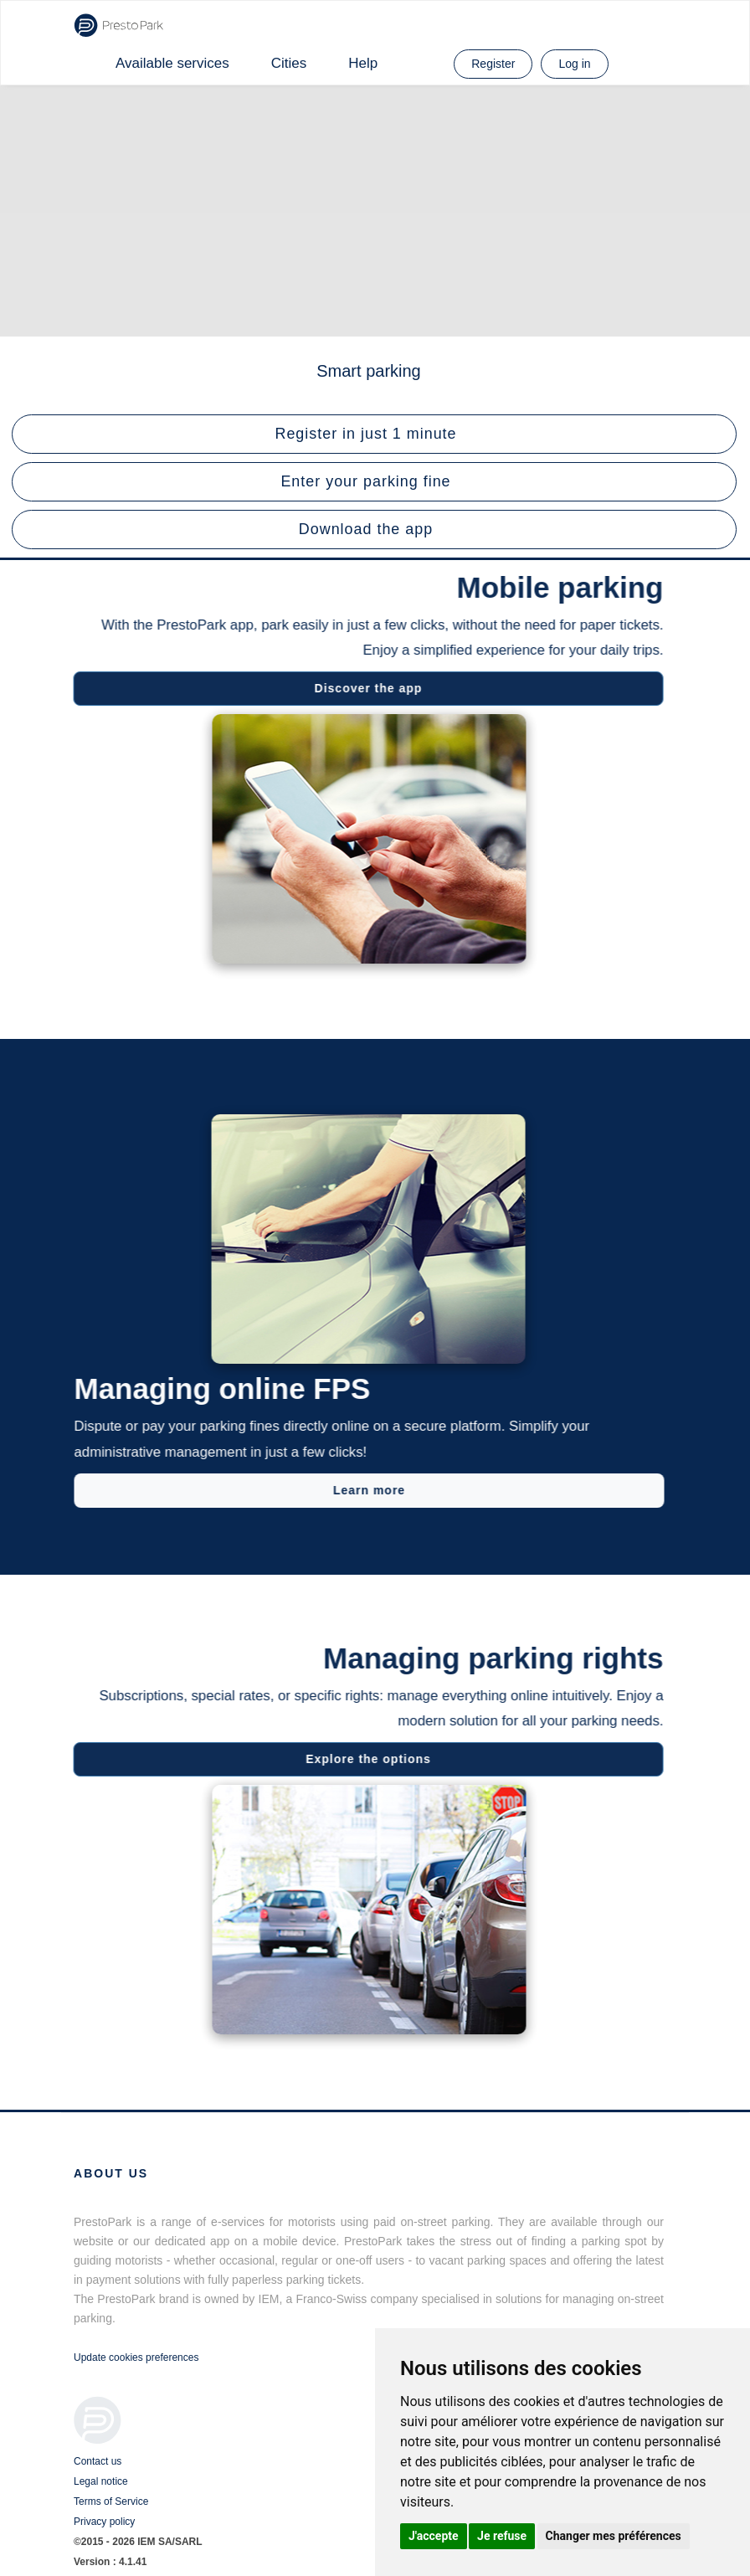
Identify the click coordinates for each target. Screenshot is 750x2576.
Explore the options (361, 1759)
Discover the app (362, 688)
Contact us (97, 2461)
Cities (289, 63)
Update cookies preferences (136, 2357)
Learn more (376, 1490)
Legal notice (101, 2481)
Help (363, 63)
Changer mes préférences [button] (613, 2536)
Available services (172, 63)
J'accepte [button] (433, 2536)
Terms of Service (111, 2501)
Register (493, 63)
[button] (374, 434)
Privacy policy (104, 2521)
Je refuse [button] (502, 2536)
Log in (574, 63)
